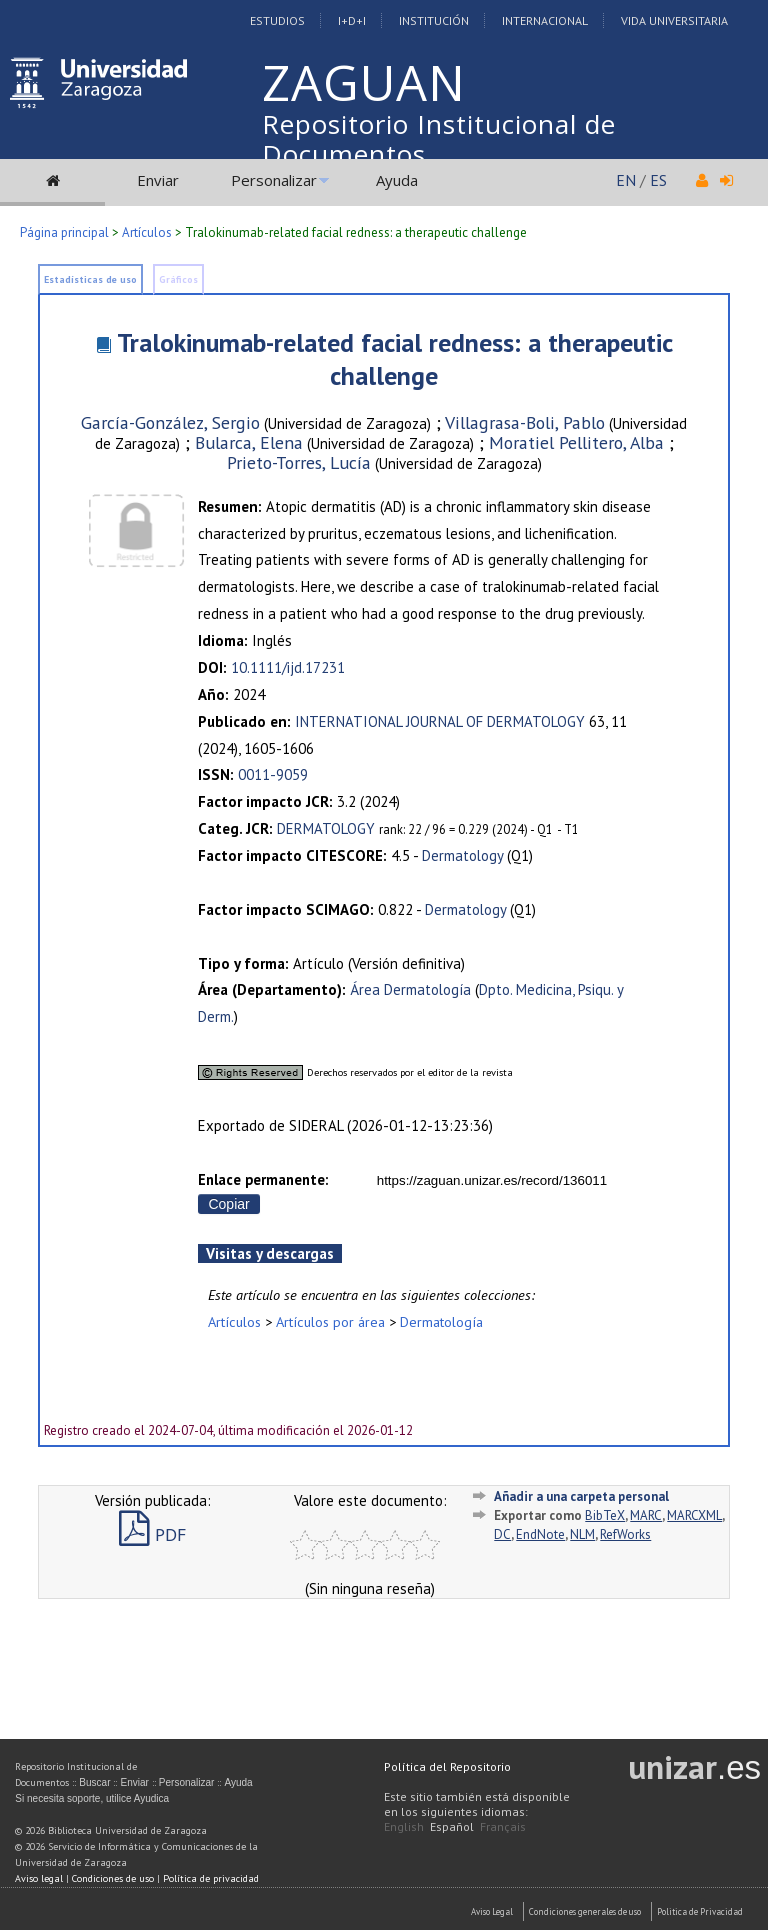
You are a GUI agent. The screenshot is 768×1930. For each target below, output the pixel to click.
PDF (152, 1534)
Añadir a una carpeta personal (581, 1496)
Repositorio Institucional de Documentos (439, 139)
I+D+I (352, 20)
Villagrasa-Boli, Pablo (525, 422)
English (404, 1826)
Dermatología (441, 1321)
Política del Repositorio (447, 1766)
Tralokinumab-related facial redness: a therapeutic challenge (395, 359)
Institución (434, 20)
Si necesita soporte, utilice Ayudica (92, 1798)
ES (658, 180)
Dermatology (462, 855)
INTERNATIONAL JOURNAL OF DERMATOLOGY (440, 721)
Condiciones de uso (113, 1878)
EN (626, 180)
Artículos (147, 232)
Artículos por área (330, 1321)
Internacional (545, 20)
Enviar (158, 180)
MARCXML (694, 1515)
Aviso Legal (492, 1911)
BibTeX (605, 1515)
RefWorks (625, 1534)
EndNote (540, 1534)
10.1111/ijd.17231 (288, 667)
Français (503, 1826)
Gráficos (178, 279)
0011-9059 (273, 774)
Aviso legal (39, 1878)
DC (502, 1534)
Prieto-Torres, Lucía (299, 462)
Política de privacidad (211, 1878)
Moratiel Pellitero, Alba (576, 442)
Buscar (94, 1782)
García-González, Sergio (170, 422)
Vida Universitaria (674, 20)
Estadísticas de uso (90, 279)
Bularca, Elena (249, 442)
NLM (582, 1534)
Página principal (64, 232)
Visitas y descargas (270, 1253)
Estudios (277, 20)
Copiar (228, 1204)
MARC (646, 1515)
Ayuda (397, 180)
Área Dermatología (410, 989)
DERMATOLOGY (326, 828)
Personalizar (274, 180)
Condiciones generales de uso (585, 1911)
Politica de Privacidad (700, 1911)
